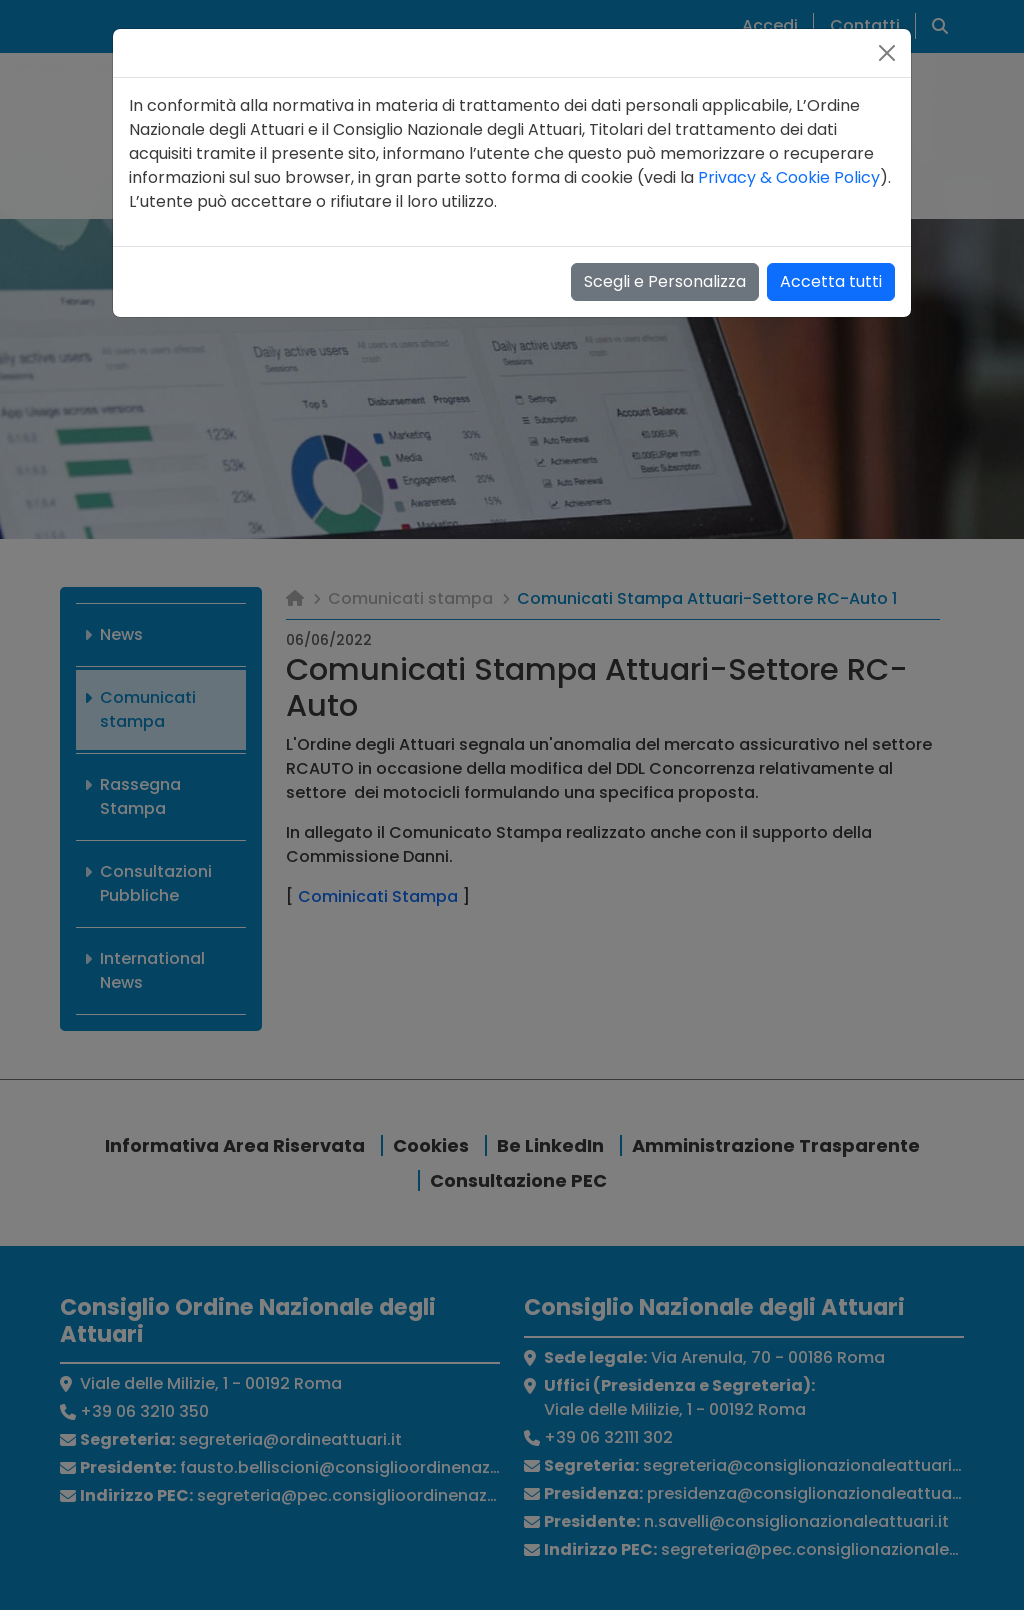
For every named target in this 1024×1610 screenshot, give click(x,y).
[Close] (887, 53)
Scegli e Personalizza (665, 281)
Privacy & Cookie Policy (789, 177)
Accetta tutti (831, 281)
